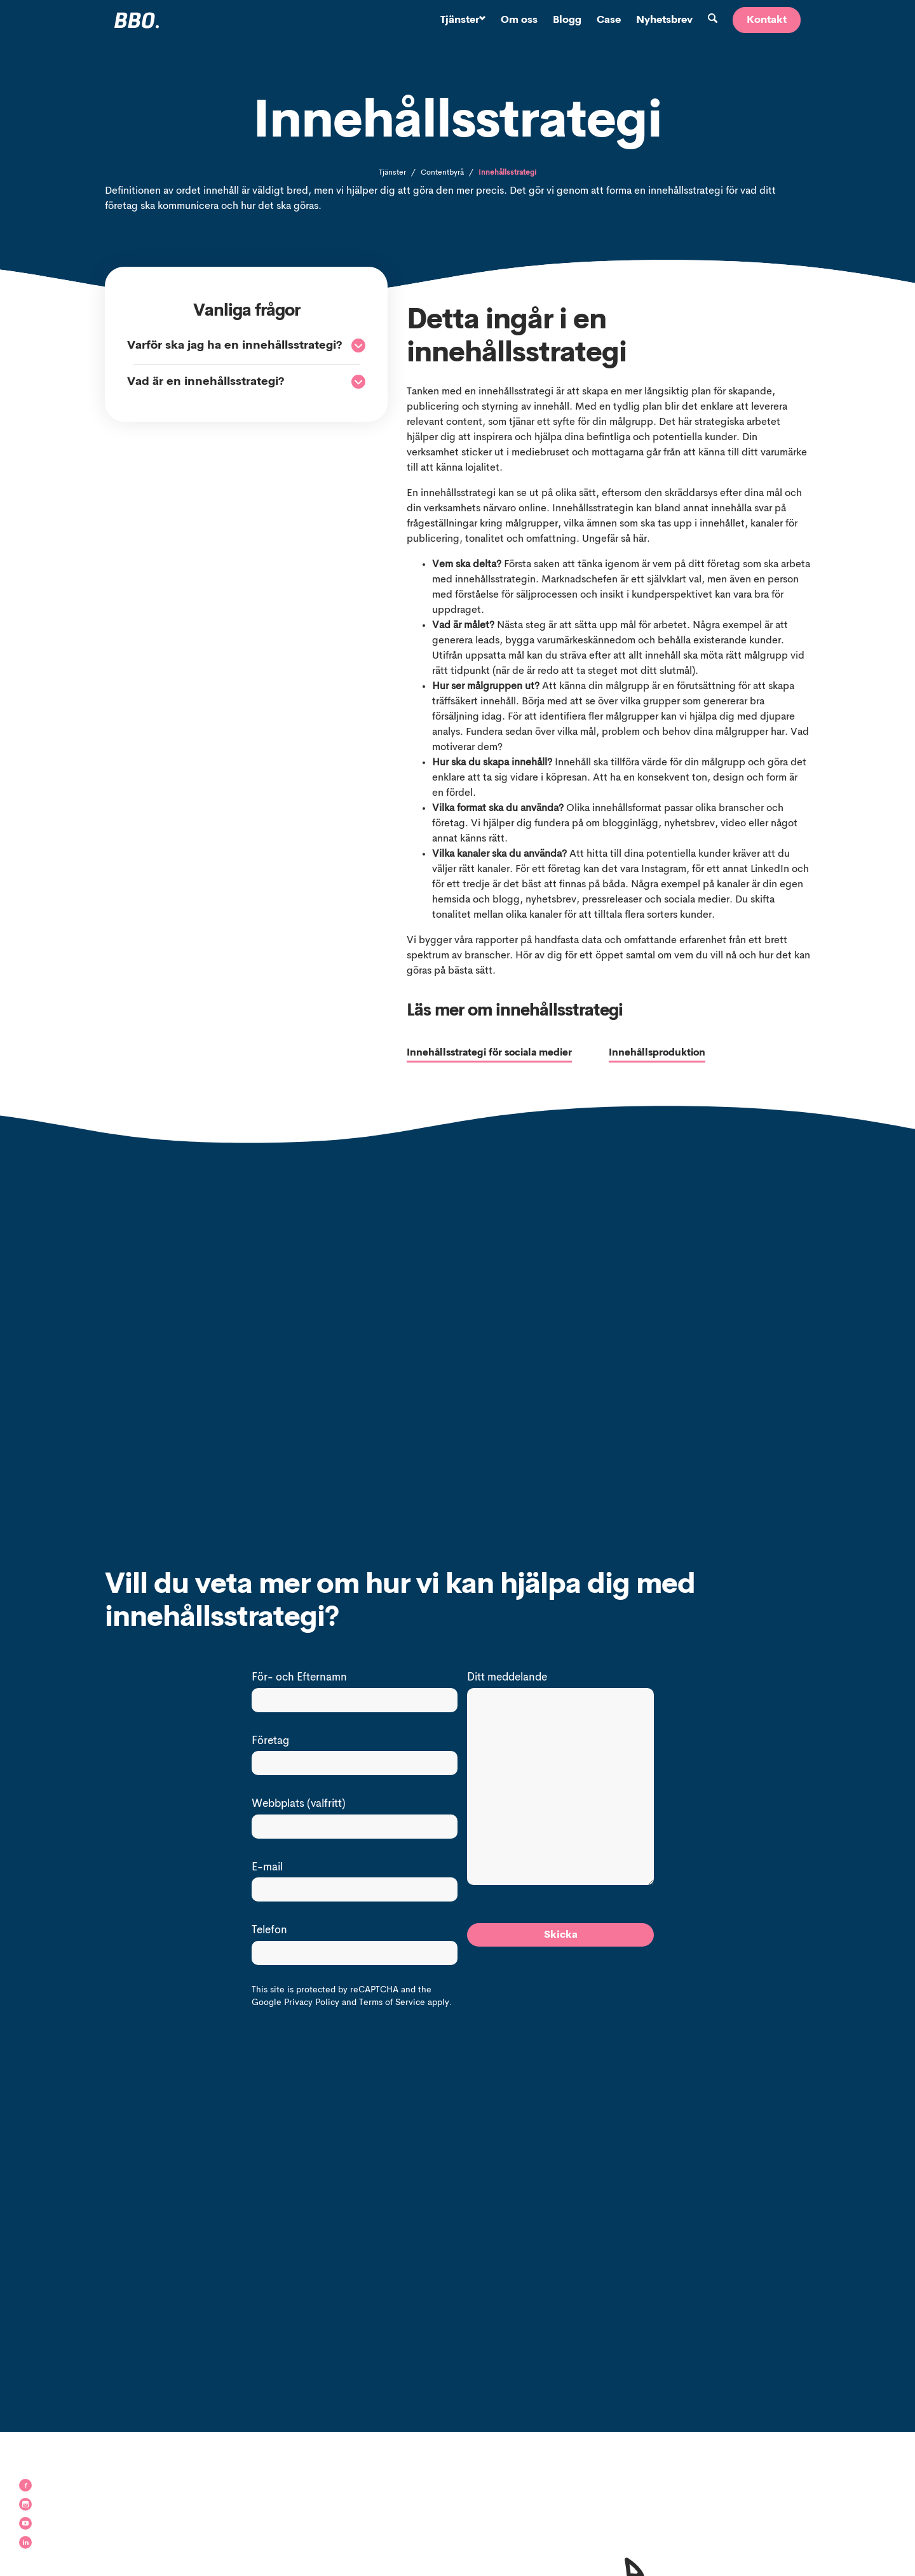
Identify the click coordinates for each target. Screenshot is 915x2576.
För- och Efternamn (299, 1678)
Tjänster (462, 20)
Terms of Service (392, 2003)
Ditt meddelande (507, 1678)
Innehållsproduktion (659, 1054)
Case (609, 20)
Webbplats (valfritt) (299, 1804)
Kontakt (767, 20)
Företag (270, 1741)
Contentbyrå (442, 173)
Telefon (269, 1931)
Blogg (567, 20)
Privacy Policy (311, 2003)
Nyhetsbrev (664, 20)
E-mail (267, 1868)
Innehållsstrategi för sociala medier (493, 1054)
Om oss (519, 20)
